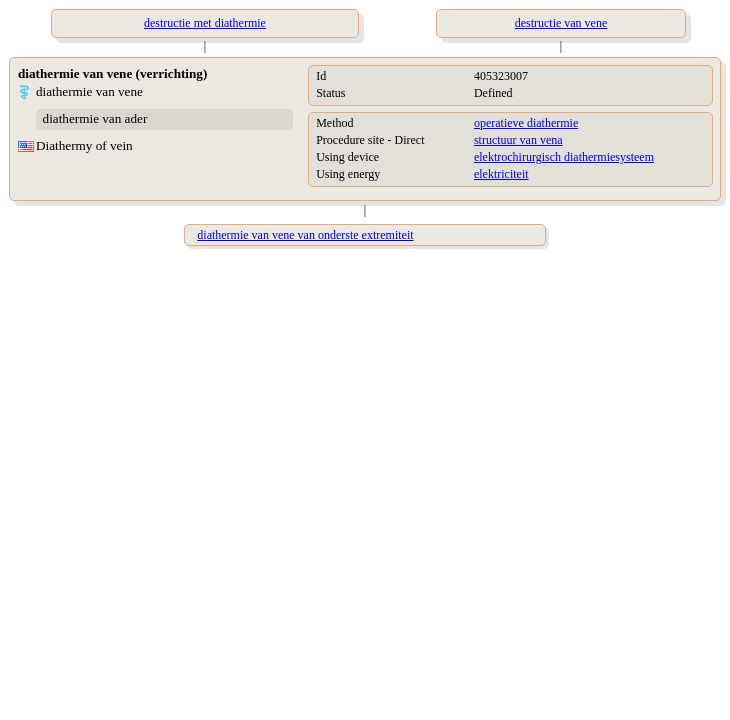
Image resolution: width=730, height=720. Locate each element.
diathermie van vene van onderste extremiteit (305, 235)
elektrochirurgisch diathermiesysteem (564, 157)
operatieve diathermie (526, 123)
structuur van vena (518, 140)
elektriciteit (501, 174)
